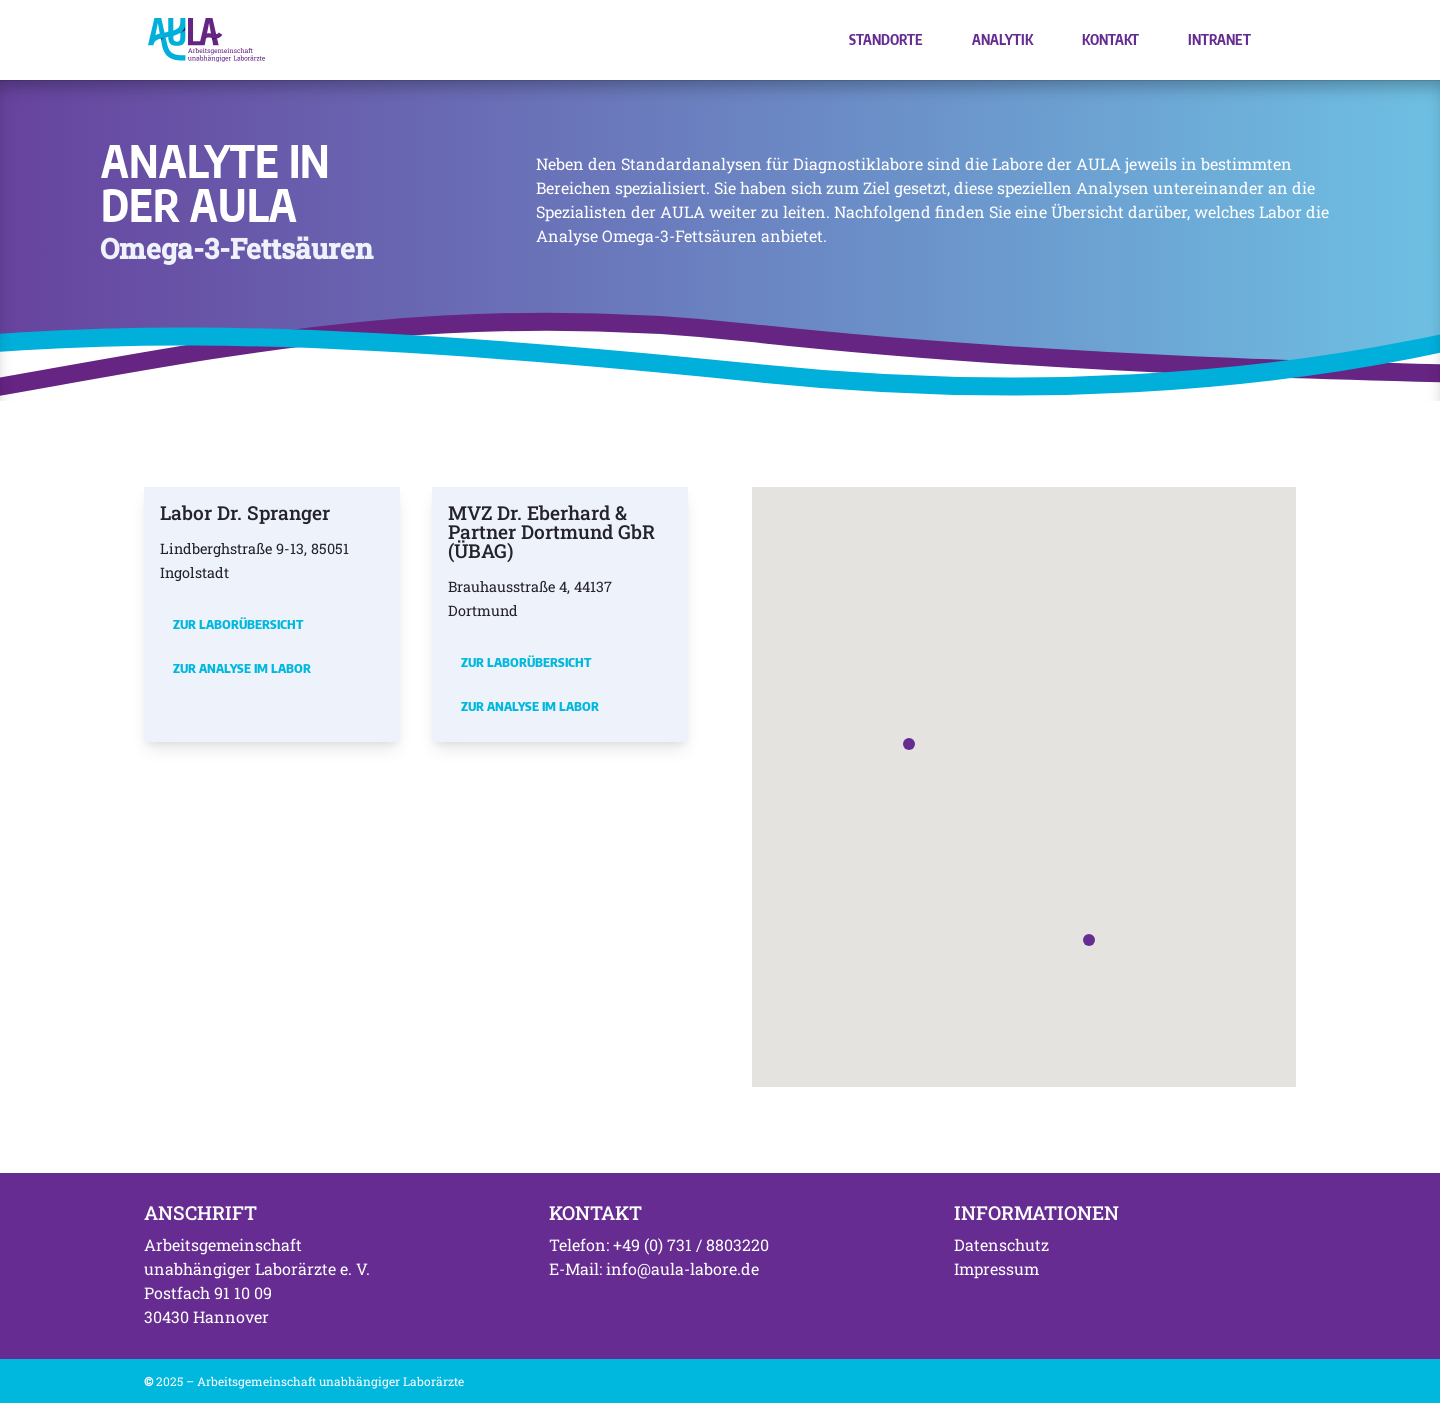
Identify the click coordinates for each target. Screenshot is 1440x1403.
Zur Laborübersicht (238, 624)
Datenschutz (1001, 1244)
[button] (909, 744)
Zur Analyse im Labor (242, 668)
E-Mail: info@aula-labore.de (654, 1268)
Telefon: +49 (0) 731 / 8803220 (659, 1244)
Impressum (996, 1268)
